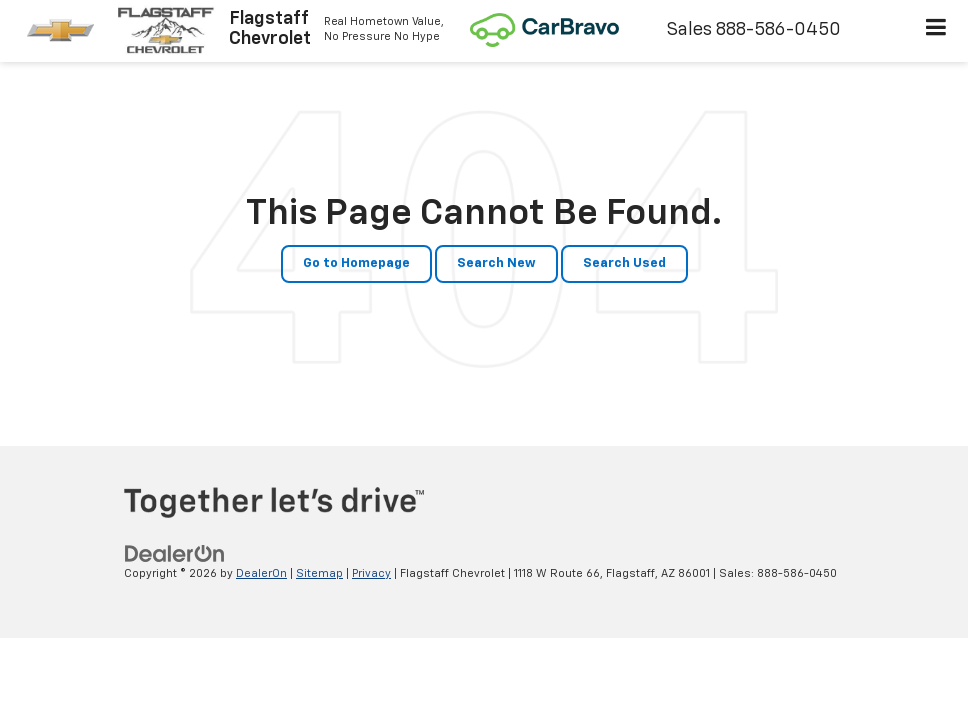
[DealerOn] (175, 553)
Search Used (624, 263)
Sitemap (319, 573)
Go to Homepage (356, 263)
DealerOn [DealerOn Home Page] (261, 573)
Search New (496, 263)
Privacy (371, 573)
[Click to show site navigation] (936, 31)
